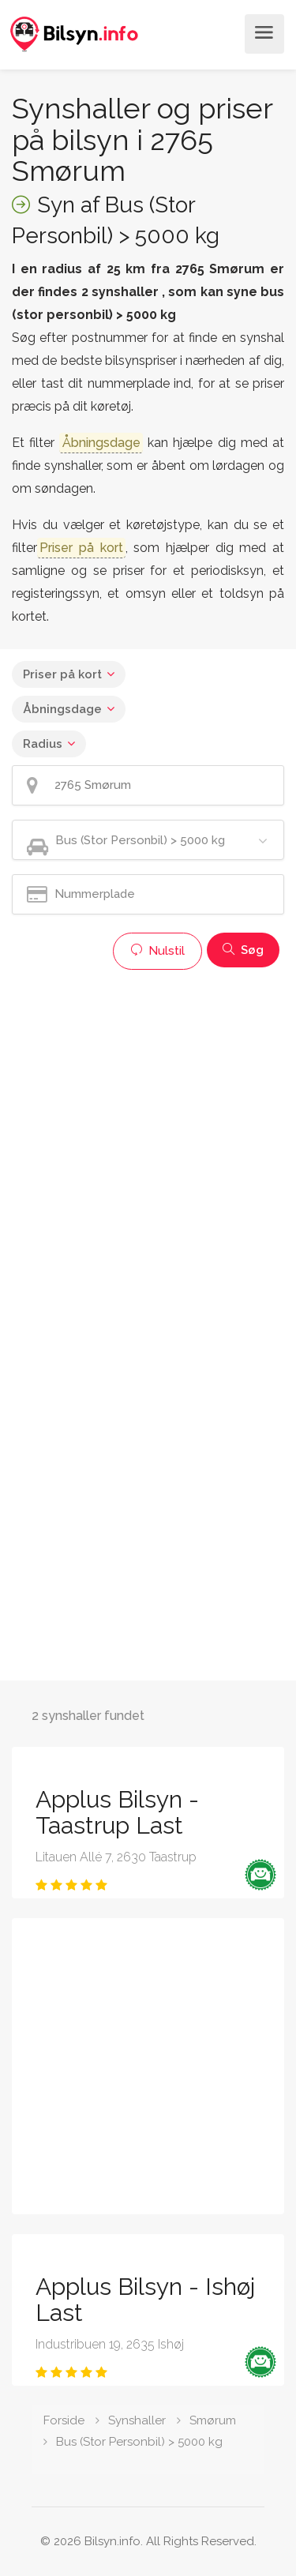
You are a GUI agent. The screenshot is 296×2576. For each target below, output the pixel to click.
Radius (42, 744)
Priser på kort (62, 674)
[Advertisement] (148, 1126)
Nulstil (157, 951)
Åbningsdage (62, 709)
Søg (243, 950)
